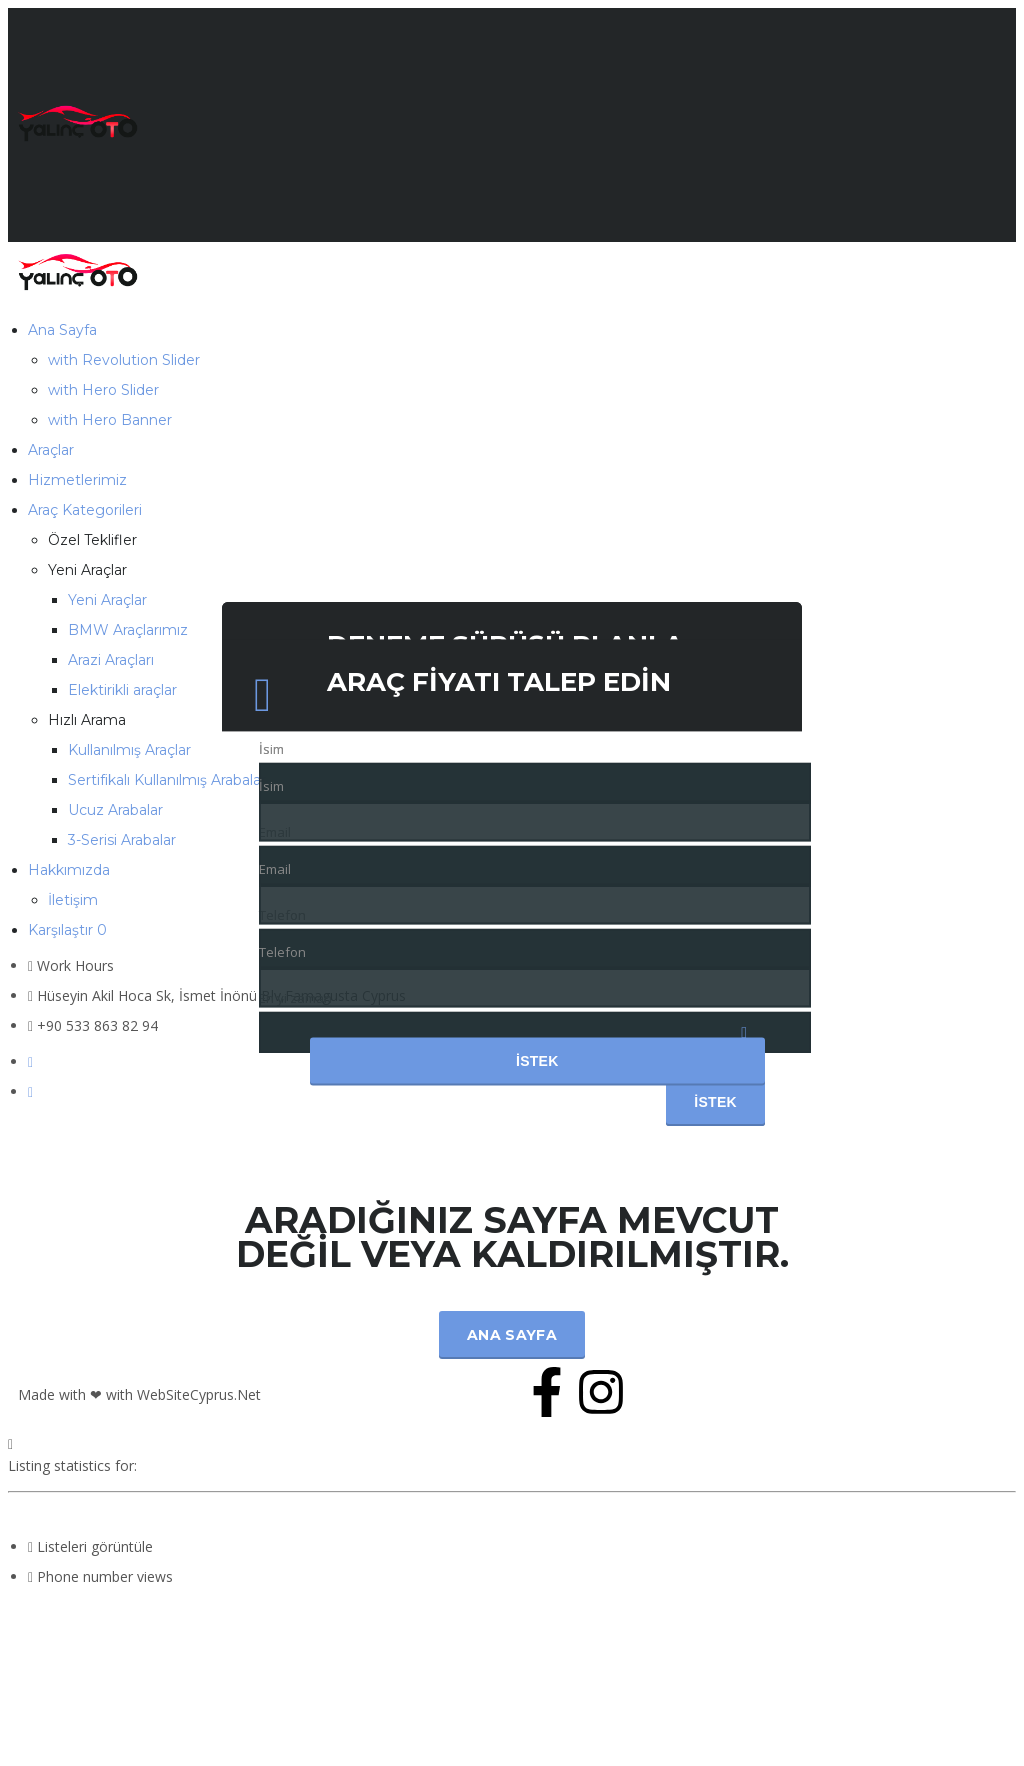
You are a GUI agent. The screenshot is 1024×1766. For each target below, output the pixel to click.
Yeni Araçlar (107, 600)
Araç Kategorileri (85, 510)
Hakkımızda (69, 870)
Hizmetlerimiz (77, 480)
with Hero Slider (103, 390)
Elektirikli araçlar (122, 690)
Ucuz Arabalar (115, 810)
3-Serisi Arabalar (122, 840)
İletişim (73, 900)
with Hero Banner (110, 420)
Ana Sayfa (62, 330)
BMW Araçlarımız (128, 630)
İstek (537, 1062)
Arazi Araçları (111, 660)
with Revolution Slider (124, 360)
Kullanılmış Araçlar (129, 750)
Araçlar (51, 450)
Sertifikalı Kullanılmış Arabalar (167, 780)
